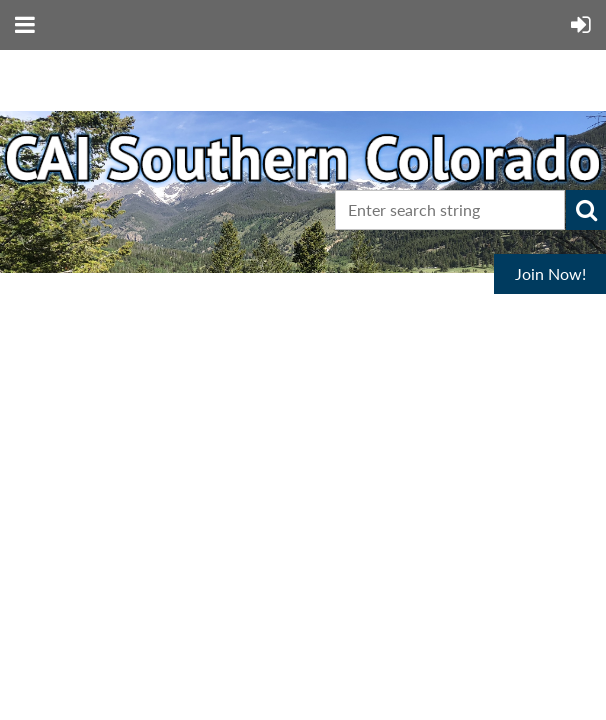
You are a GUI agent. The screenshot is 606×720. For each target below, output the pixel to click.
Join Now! (550, 273)
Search (586, 210)
